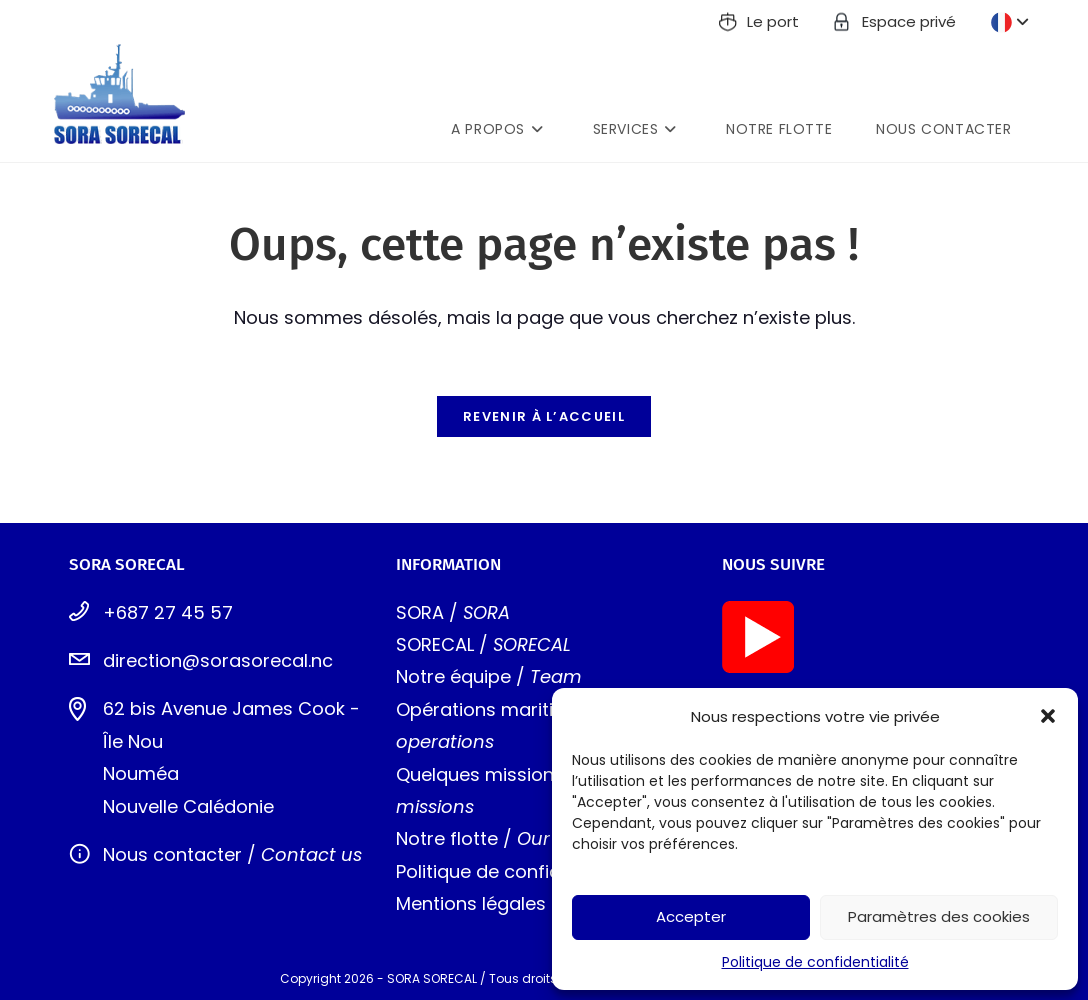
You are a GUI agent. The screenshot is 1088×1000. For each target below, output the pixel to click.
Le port (773, 21)
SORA (420, 612)
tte (485, 838)
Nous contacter (172, 854)
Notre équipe (453, 676)
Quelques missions (480, 774)
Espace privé (909, 21)
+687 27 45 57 (168, 612)
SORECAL (435, 644)
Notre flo (434, 838)
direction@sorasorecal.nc (218, 660)
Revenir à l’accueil (544, 416)
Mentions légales (471, 903)
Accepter (691, 916)
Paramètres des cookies (939, 916)
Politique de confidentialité (815, 962)
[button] (1048, 716)
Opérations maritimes (494, 709)
